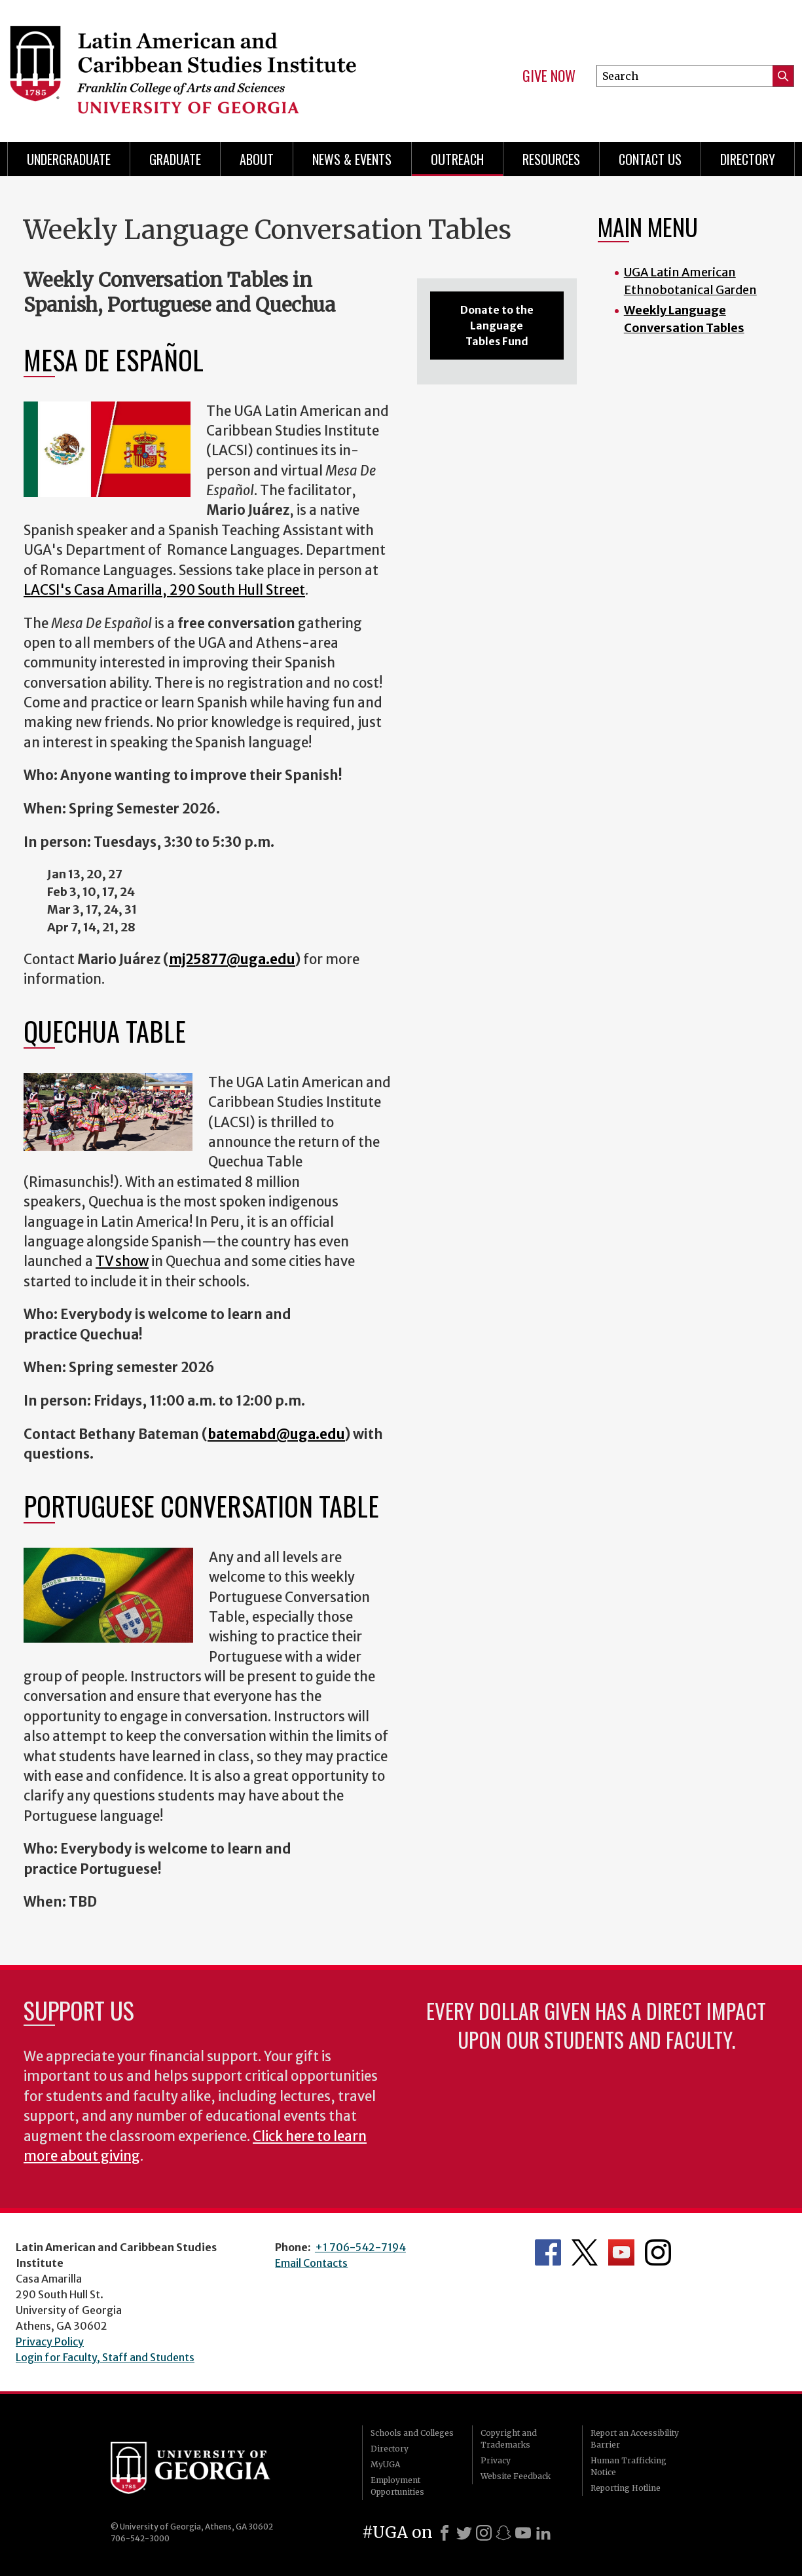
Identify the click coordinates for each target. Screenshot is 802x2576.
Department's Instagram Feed (658, 2252)
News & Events (352, 159)
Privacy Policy (50, 2341)
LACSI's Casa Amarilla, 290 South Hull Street (164, 590)
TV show (122, 1261)
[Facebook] (444, 2533)
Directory (747, 159)
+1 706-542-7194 (360, 2247)
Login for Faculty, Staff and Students (105, 2357)
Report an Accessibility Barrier (635, 2439)
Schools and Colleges (412, 2433)
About (257, 159)
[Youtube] (523, 2533)
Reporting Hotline (626, 2488)
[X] (464, 2533)
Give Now (548, 76)
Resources (551, 159)
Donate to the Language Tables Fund (497, 325)
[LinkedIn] (543, 2533)
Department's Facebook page (548, 2252)
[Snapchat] (503, 2533)
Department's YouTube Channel (621, 2252)
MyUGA (385, 2464)
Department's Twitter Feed (585, 2252)
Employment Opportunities (397, 2486)
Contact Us (650, 159)
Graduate (175, 159)
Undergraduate (69, 159)
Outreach (457, 159)
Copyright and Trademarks (509, 2439)
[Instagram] (484, 2533)
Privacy (496, 2460)
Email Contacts (311, 2262)
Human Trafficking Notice (628, 2466)
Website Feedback (516, 2476)
